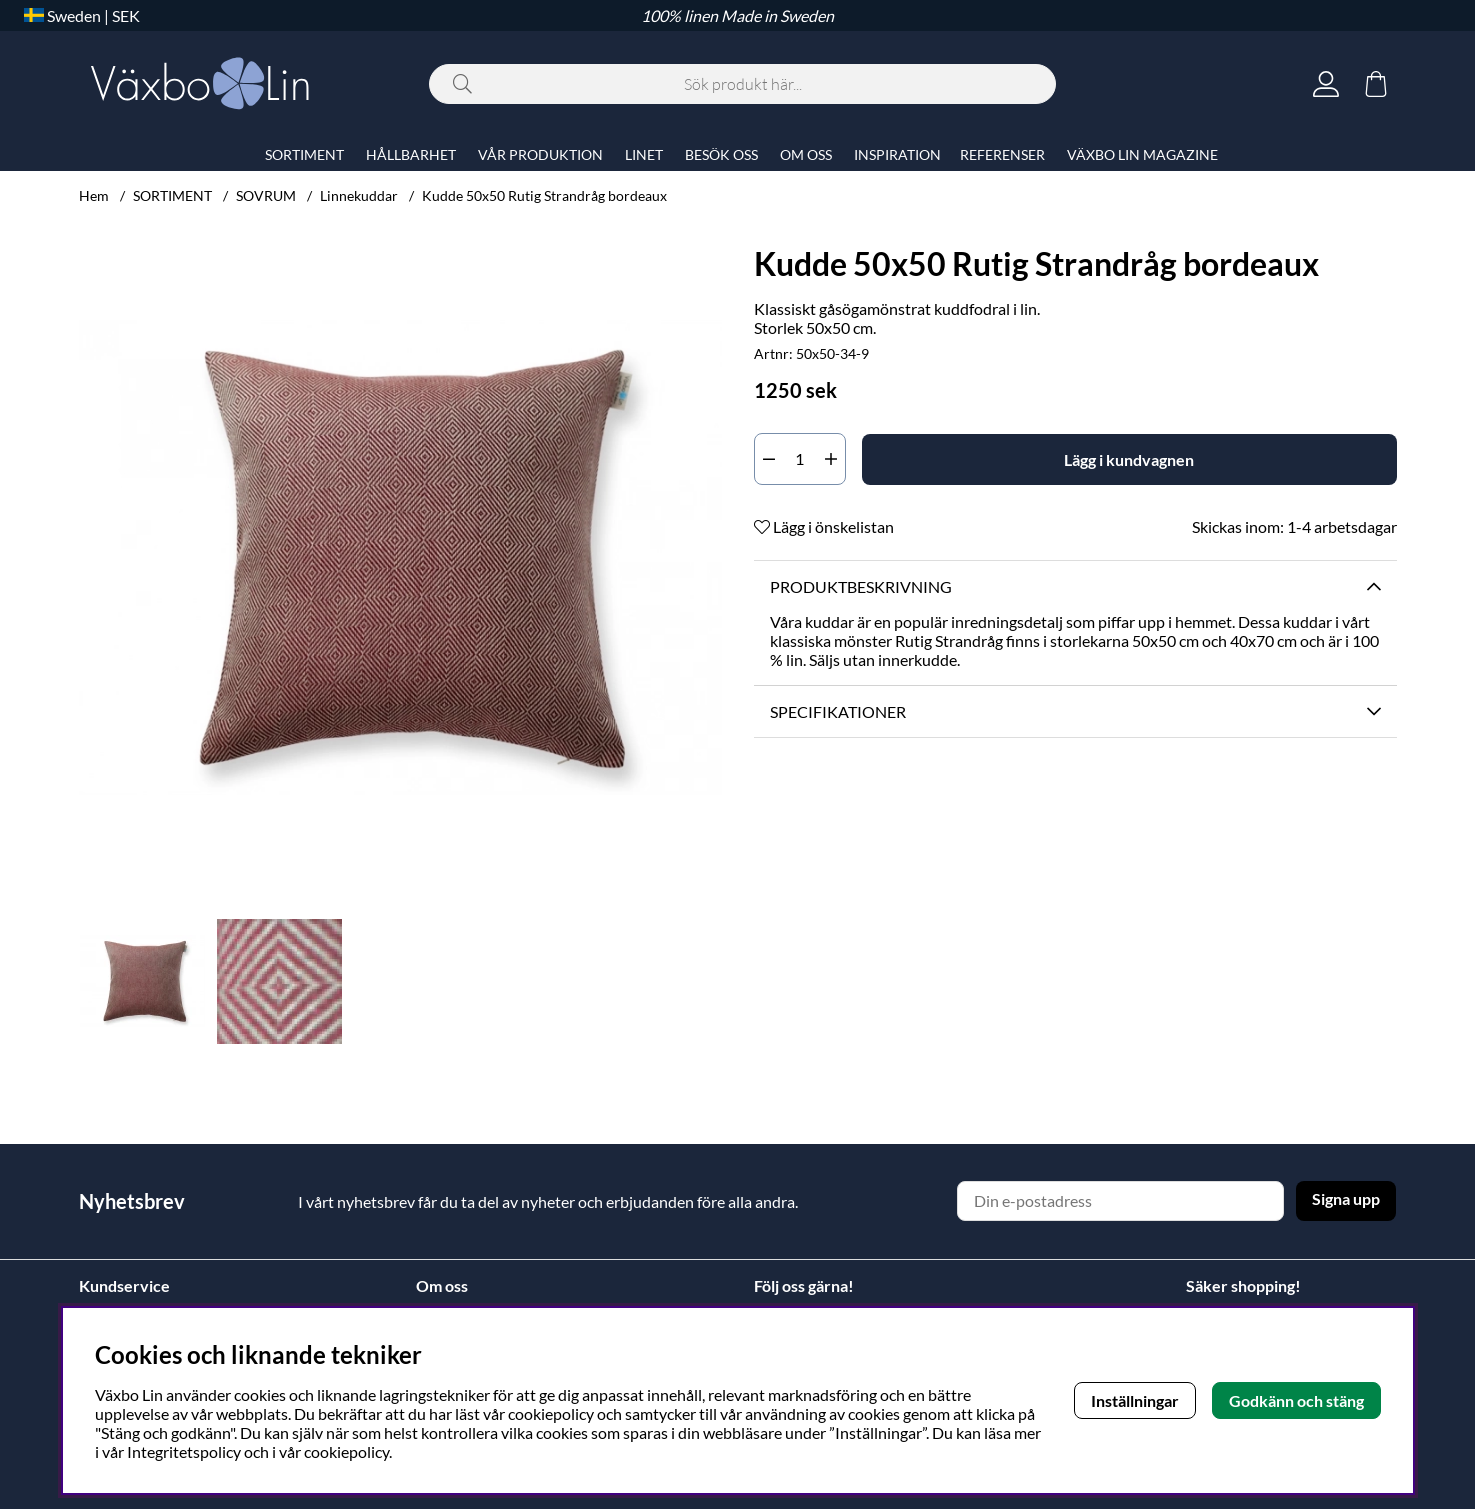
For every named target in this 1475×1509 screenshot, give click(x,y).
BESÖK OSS (721, 154)
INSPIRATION (897, 154)
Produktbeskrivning (861, 586)
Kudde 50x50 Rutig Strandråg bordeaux (544, 195)
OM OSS (806, 154)
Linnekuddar (359, 195)
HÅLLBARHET (411, 154)
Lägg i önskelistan (824, 526)
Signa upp (1346, 1198)
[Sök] (742, 84)
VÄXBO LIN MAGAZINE (1142, 154)
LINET (644, 154)
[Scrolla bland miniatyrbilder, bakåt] (99, 981)
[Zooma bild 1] (400, 557)
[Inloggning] (1326, 84)
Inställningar (1135, 1400)
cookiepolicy (346, 1451)
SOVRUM (266, 195)
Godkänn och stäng (1296, 1400)
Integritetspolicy (184, 1451)
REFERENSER (1002, 154)
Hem (94, 195)
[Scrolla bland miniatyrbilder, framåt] (702, 981)
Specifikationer (838, 711)
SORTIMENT (172, 195)
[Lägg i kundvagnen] (1129, 459)
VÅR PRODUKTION (540, 154)
